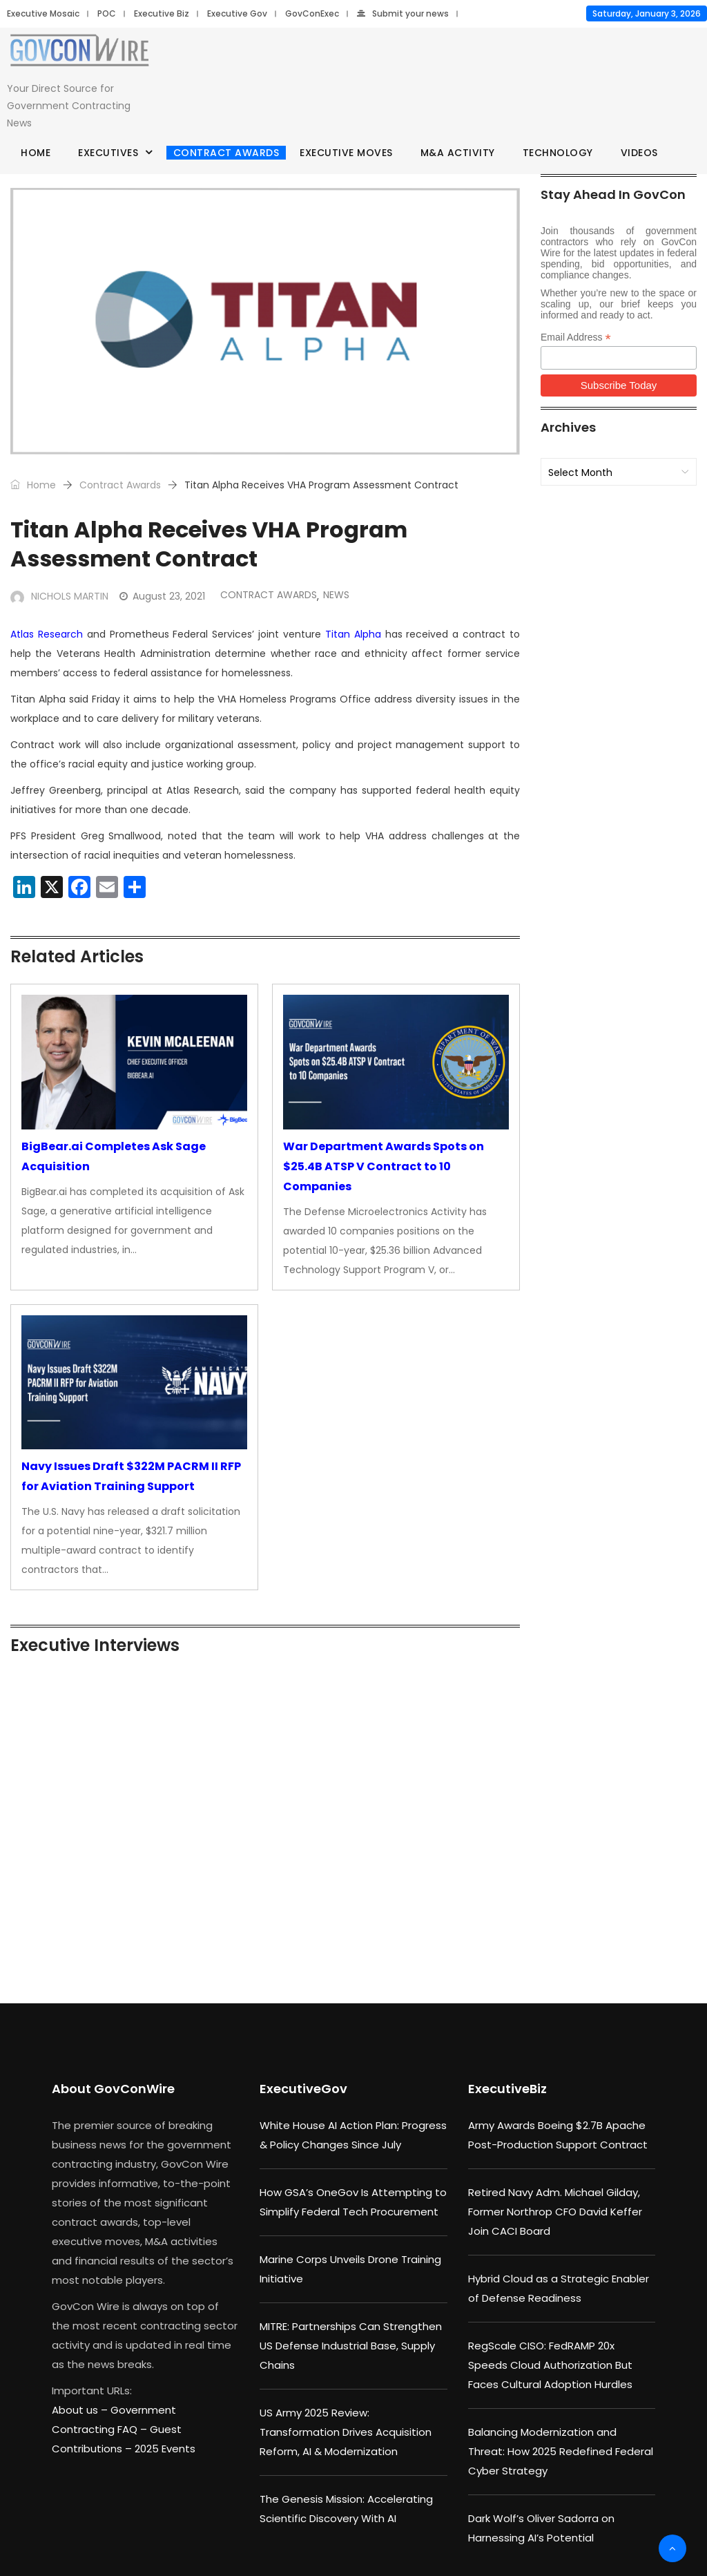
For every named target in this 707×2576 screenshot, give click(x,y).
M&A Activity (457, 153)
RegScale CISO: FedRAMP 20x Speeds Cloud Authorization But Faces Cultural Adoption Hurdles (550, 2365)
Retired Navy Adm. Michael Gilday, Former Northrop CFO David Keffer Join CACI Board (555, 2211)
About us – (81, 2410)
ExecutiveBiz (507, 2088)
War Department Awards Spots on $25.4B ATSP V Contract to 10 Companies (383, 1166)
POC (106, 13)
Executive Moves (346, 153)
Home (35, 153)
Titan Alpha (353, 634)
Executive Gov (237, 13)
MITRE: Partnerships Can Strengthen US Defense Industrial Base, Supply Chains (351, 2345)
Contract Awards (226, 153)
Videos (639, 153)
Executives (108, 153)
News (336, 595)
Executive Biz (161, 13)
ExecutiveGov (303, 2088)
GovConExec (312, 13)
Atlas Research (46, 634)
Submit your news (403, 13)
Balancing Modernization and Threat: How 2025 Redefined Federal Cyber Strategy (560, 2451)
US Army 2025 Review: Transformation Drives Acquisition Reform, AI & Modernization (346, 2432)
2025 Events (165, 2448)
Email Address (576, 337)
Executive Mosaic (43, 13)
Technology (558, 153)
